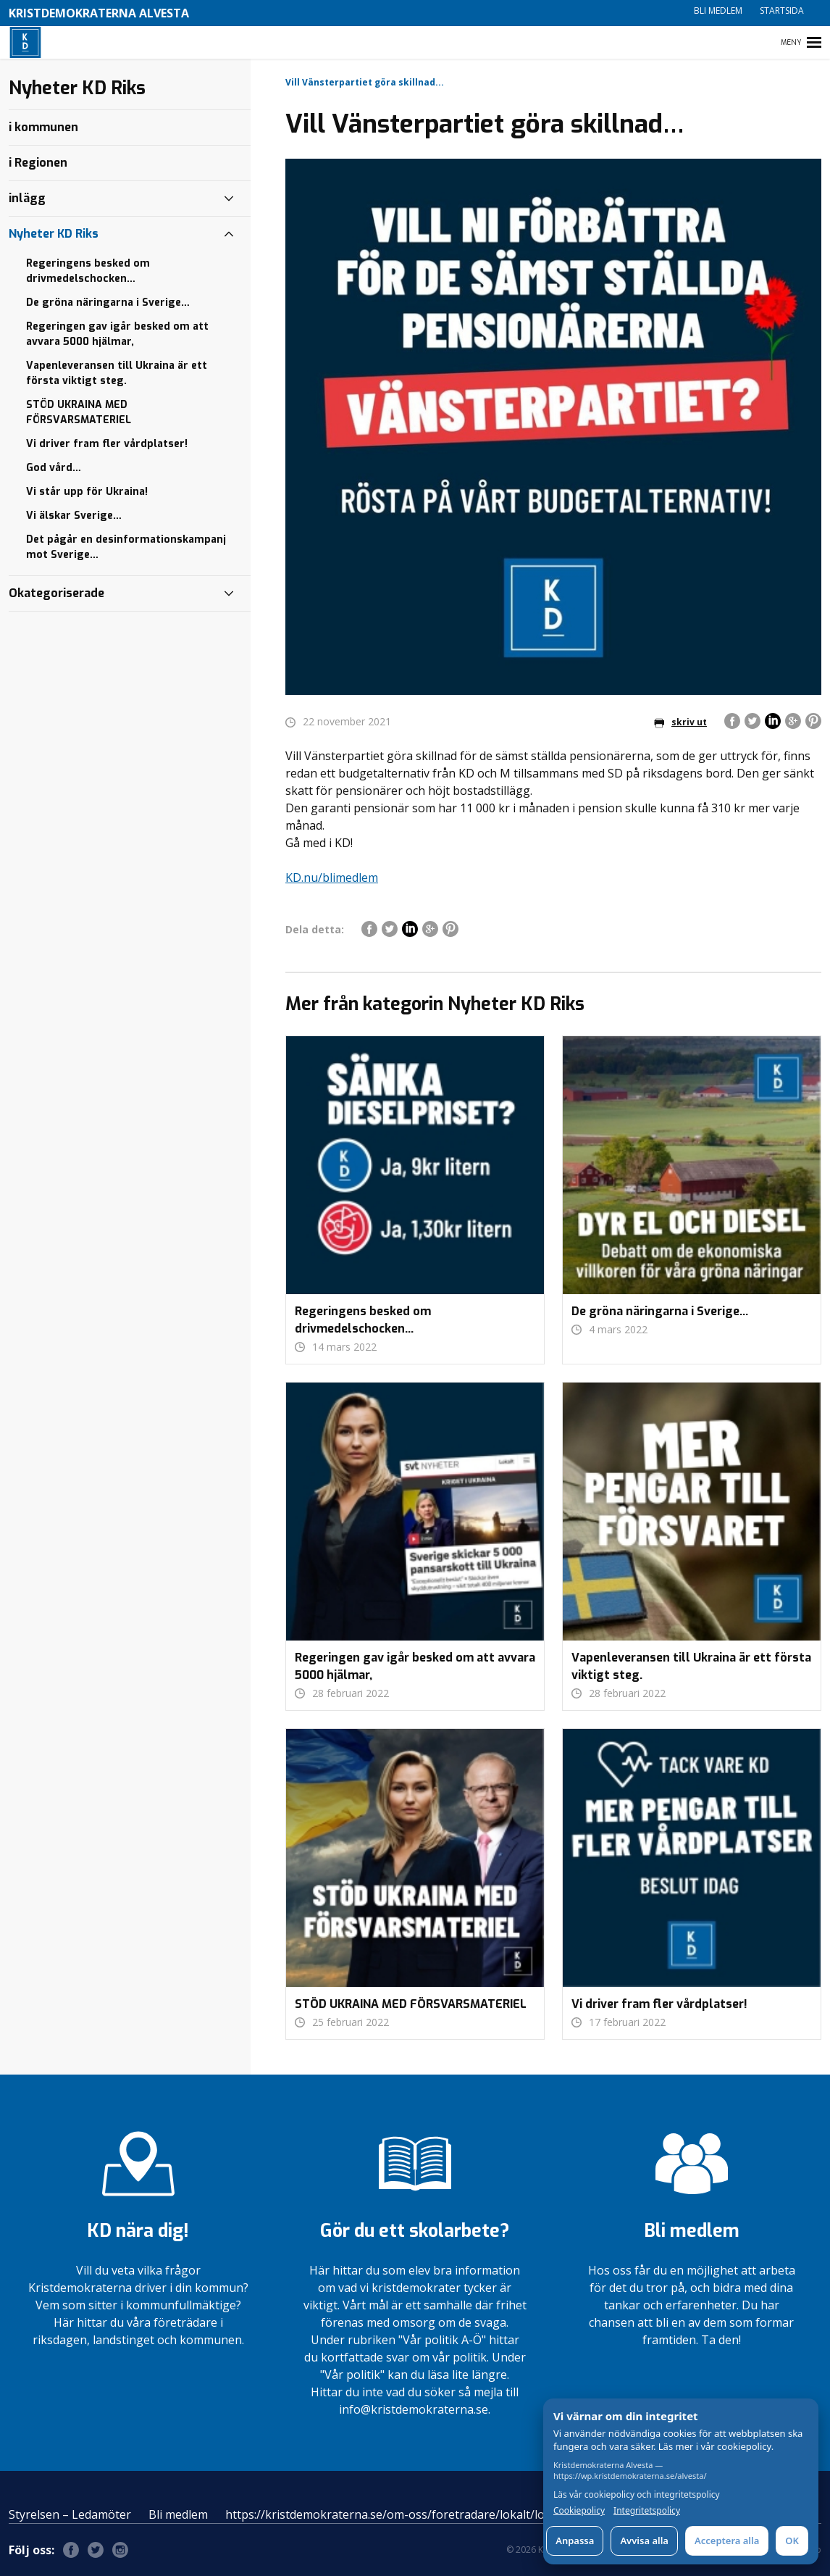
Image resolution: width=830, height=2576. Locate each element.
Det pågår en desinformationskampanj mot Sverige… (126, 547)
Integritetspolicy (646, 2511)
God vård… (53, 468)
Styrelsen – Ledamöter (70, 2514)
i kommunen (43, 127)
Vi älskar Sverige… (74, 515)
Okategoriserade (56, 593)
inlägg (27, 198)
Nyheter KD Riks (53, 233)
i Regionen (38, 162)
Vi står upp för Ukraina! (87, 492)
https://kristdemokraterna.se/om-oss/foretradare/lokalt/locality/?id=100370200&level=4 (463, 2514)
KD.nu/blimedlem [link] (331, 877)
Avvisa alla (644, 2540)
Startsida (782, 10)
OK (792, 2540)
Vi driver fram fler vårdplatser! (107, 444)
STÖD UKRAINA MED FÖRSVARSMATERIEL (78, 412)
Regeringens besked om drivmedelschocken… (88, 271)
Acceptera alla (727, 2540)
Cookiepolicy (579, 2511)
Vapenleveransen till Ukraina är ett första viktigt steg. (116, 373)
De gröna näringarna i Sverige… (108, 302)
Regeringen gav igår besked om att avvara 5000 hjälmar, (117, 334)
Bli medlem (718, 10)
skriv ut (680, 722)
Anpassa (575, 2540)
